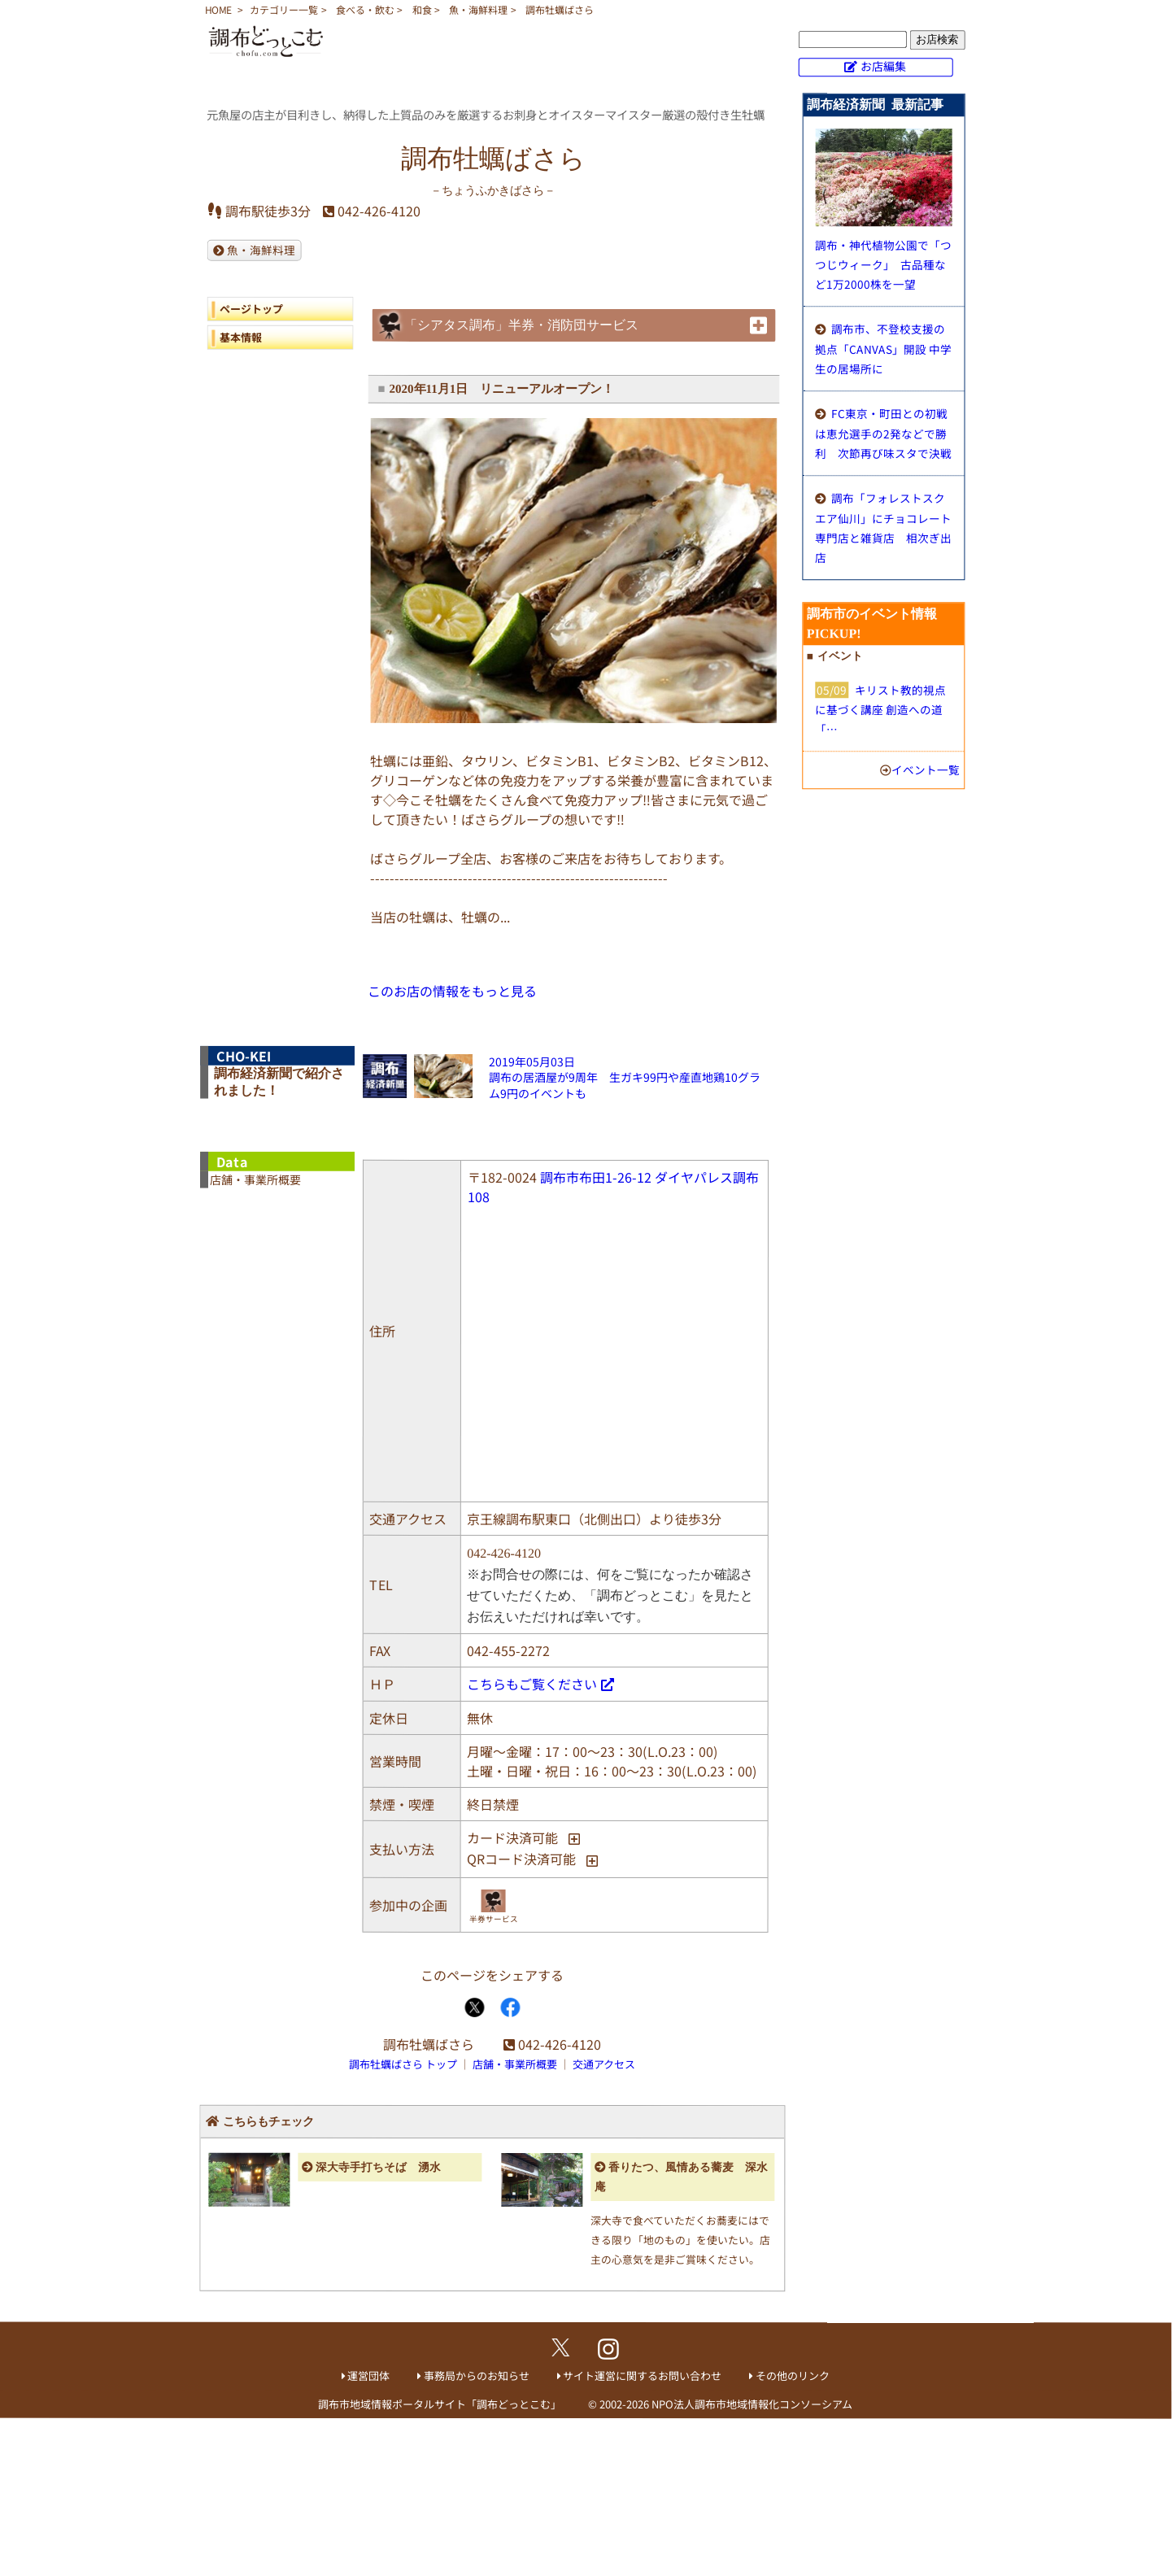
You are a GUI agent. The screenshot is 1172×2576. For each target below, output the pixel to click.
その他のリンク (793, 2375)
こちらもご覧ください (532, 1683)
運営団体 (368, 2375)
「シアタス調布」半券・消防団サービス (521, 325)
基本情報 (241, 336)
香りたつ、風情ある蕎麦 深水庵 (681, 2177)
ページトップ (251, 308)
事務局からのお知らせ (476, 2375)
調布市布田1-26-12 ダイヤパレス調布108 (613, 1186)
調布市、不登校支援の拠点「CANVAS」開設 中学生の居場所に (883, 348)
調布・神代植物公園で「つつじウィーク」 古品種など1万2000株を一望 (883, 264)
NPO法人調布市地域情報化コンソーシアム (751, 2404)
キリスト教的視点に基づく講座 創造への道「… (880, 709)
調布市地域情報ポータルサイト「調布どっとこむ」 (439, 2404)
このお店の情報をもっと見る (452, 990)
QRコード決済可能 (521, 1858)
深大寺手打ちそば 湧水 (378, 2166)
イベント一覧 (925, 769)
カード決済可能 (512, 1836)
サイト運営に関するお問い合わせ (642, 2375)
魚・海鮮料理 (478, 9)
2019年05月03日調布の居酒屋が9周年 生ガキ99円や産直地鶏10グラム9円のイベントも (624, 1077)
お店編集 (883, 66)
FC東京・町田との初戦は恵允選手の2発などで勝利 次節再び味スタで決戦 (883, 433)
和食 (422, 9)
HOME (218, 9)
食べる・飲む (365, 9)
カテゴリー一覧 (284, 9)
